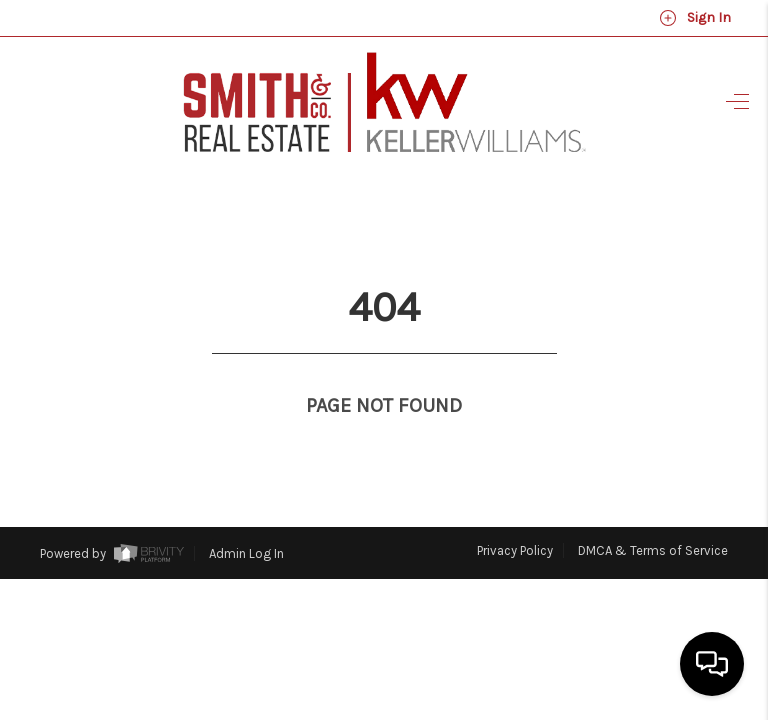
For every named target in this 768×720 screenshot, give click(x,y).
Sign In (695, 18)
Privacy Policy (515, 513)
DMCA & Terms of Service (653, 513)
